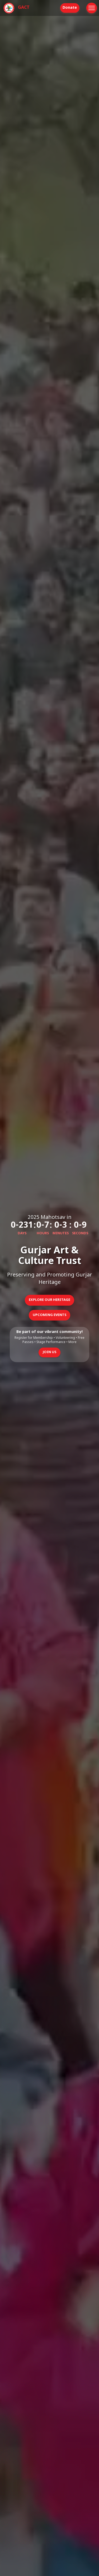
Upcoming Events (49, 1315)
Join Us (49, 1352)
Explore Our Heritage (49, 1300)
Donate (70, 7)
